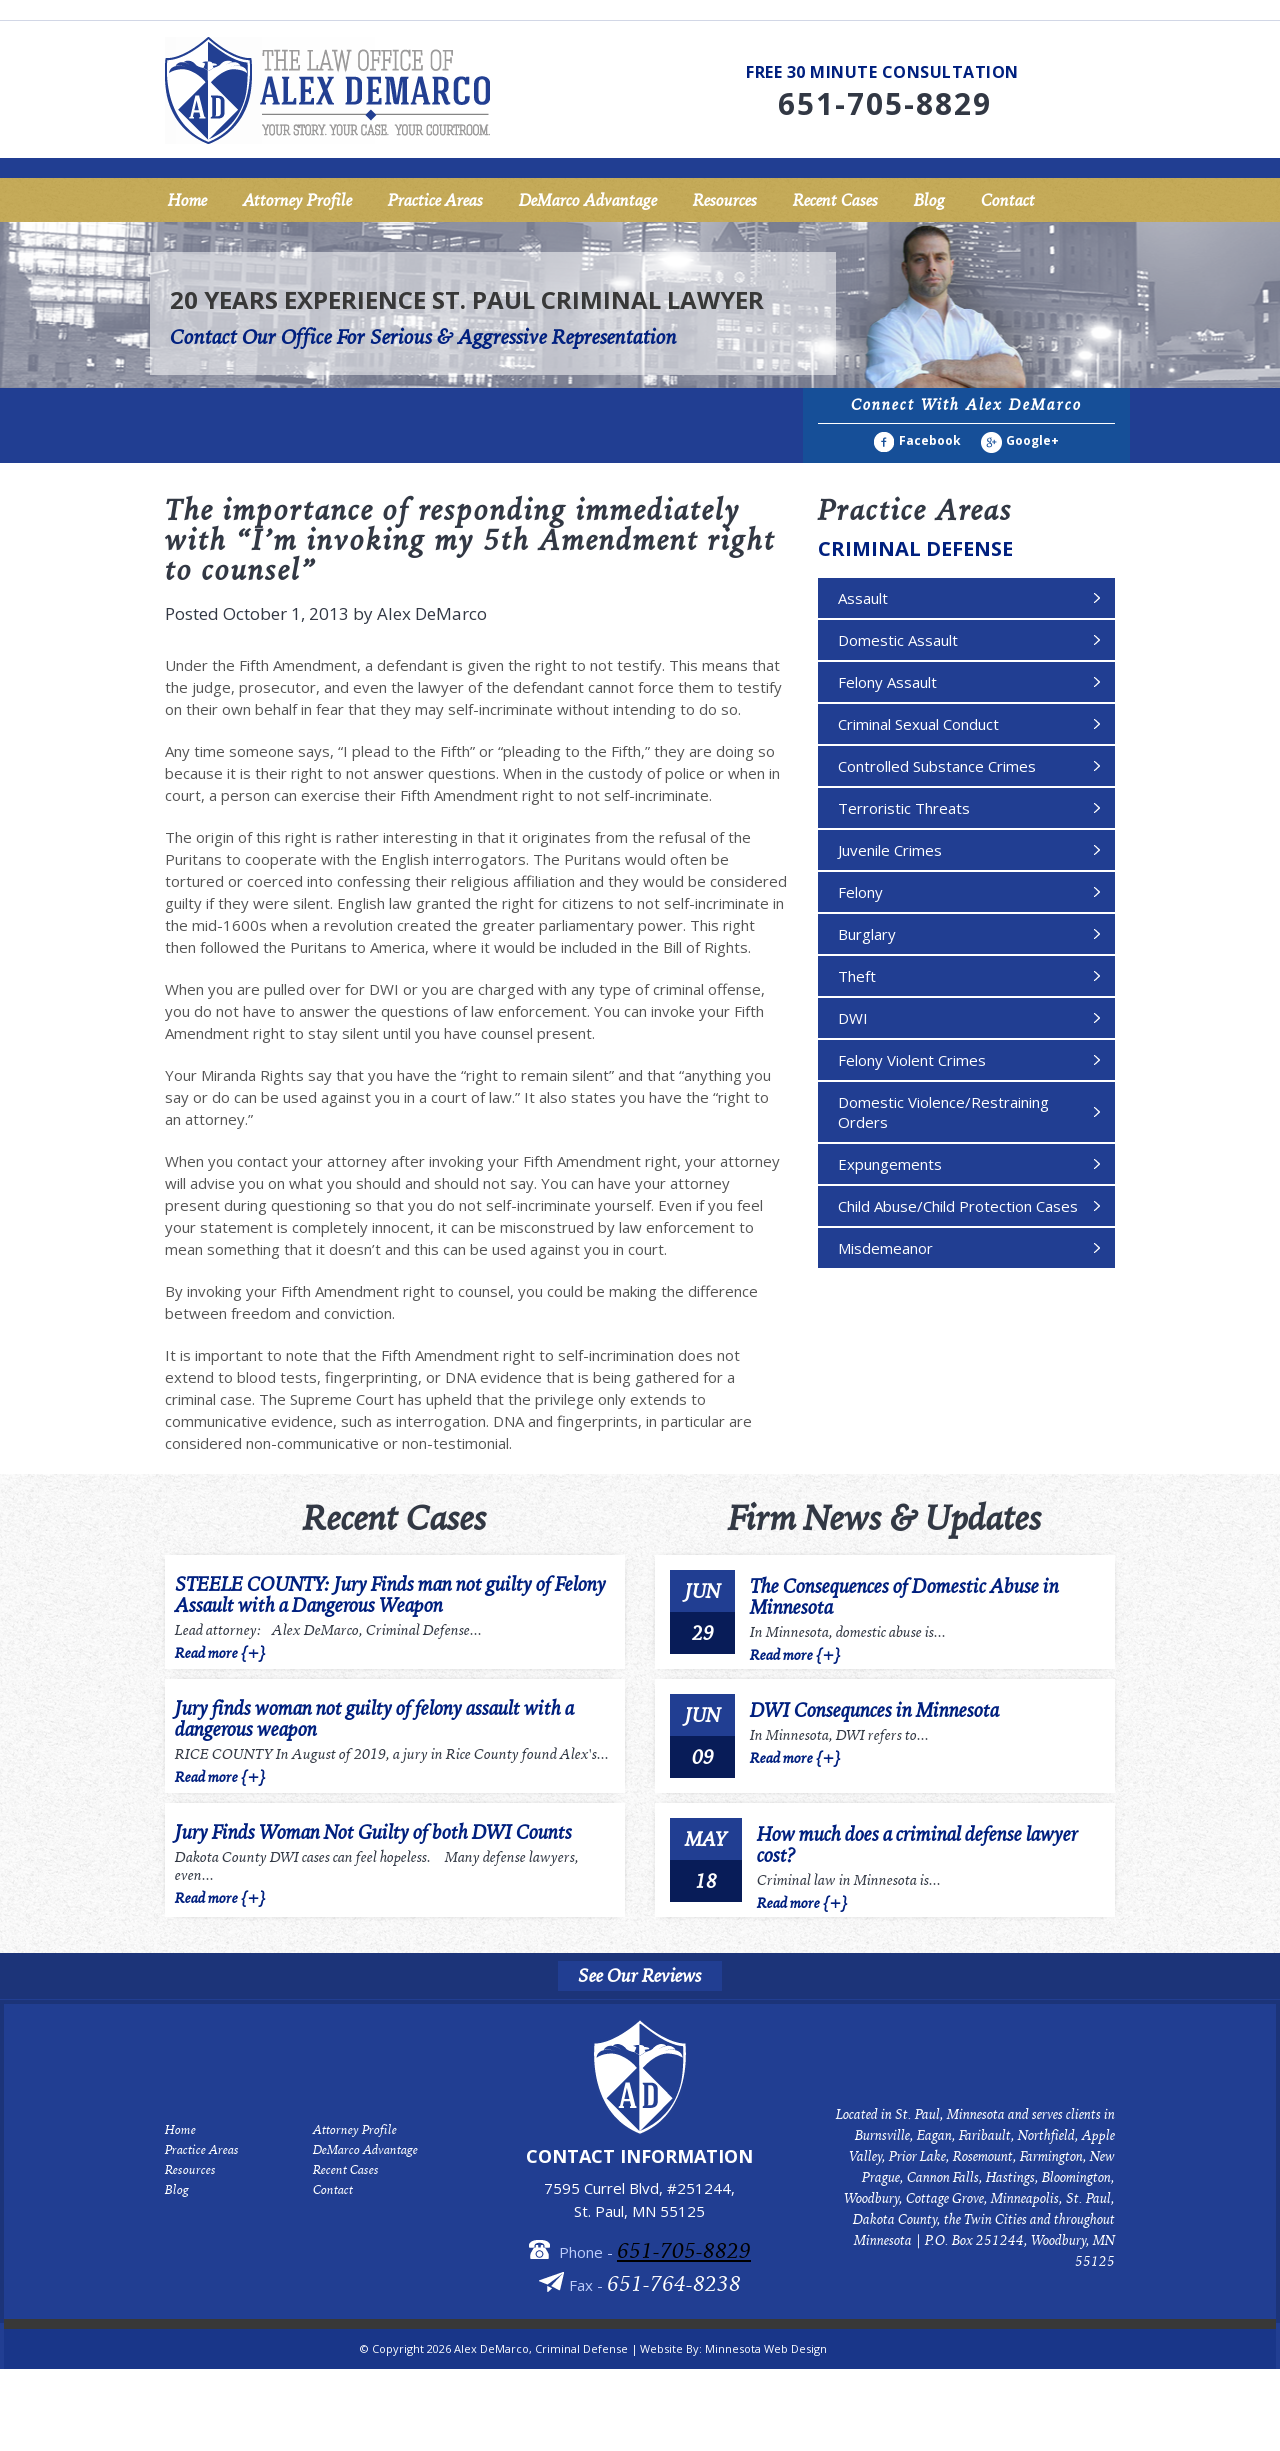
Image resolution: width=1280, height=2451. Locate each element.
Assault (863, 598)
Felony (860, 892)
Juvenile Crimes (890, 850)
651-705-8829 (684, 2249)
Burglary (867, 934)
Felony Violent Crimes (912, 1060)
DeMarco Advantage (588, 199)
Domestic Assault (898, 640)
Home (187, 199)
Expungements (890, 1164)
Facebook (930, 440)
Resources (725, 199)
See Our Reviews (640, 1976)
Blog (929, 199)
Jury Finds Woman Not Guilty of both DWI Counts (373, 1832)
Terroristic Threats (904, 808)
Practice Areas (435, 199)
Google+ (1032, 440)
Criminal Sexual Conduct (918, 724)
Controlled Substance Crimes (937, 766)
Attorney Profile (297, 199)
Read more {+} (220, 1651)
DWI (853, 1018)
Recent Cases (835, 199)
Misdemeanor (885, 1248)
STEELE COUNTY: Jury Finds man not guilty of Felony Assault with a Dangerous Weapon (390, 1595)
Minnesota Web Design (766, 2348)
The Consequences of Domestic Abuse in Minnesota (904, 1596)
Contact (1008, 199)
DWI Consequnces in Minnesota (874, 1709)
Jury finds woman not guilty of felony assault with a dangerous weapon (374, 1719)
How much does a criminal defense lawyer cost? (917, 1844)
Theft (857, 976)
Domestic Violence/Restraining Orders (943, 1112)
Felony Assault (887, 682)
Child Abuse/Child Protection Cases (958, 1206)
